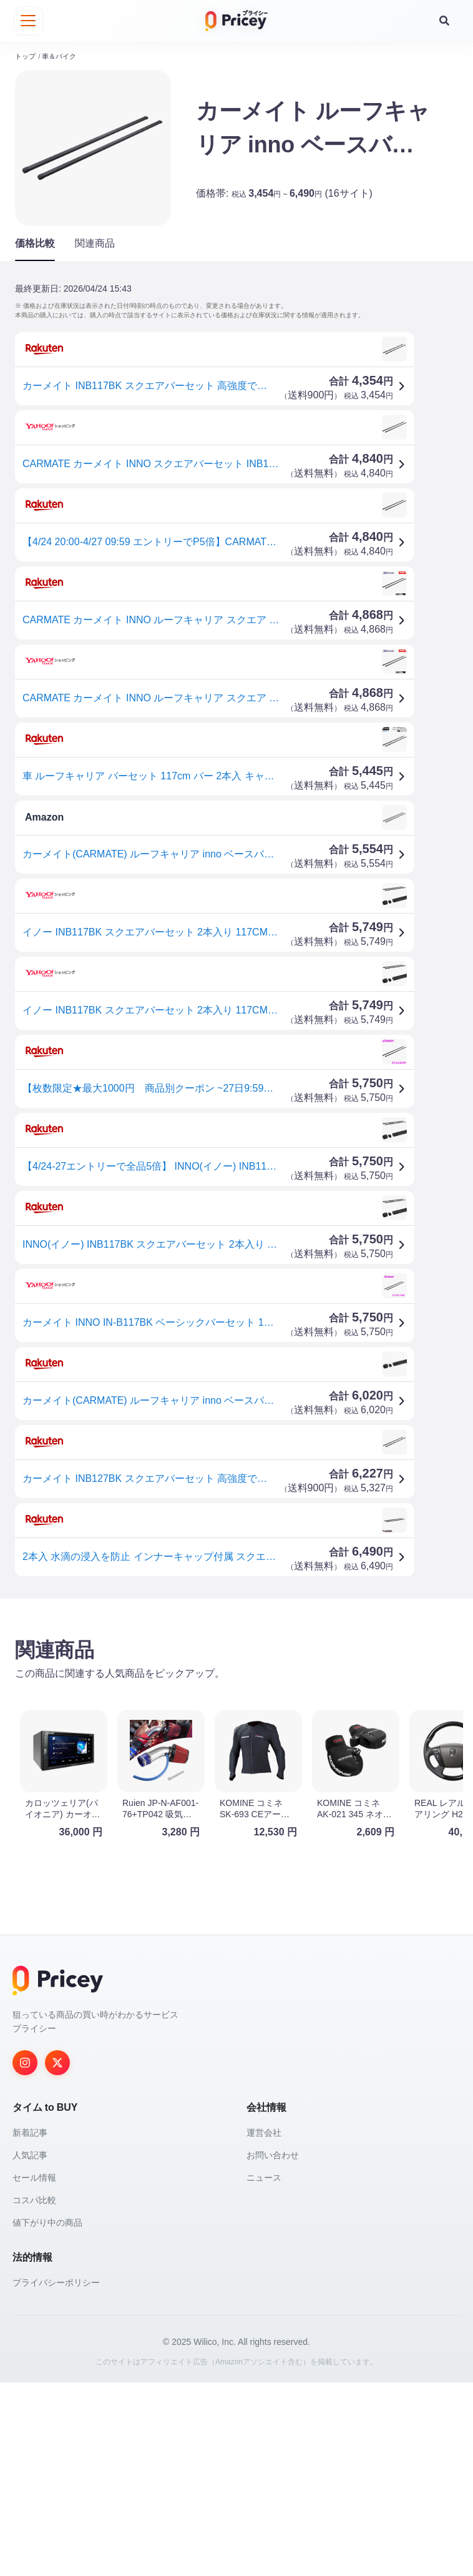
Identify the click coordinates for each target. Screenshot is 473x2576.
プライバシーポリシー (56, 2476)
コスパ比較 (34, 2394)
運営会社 (263, 2326)
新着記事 (29, 2326)
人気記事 (29, 2349)
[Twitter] (57, 2256)
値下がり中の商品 (47, 2416)
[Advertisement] (236, 1704)
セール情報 (34, 2371)
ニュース (263, 2371)
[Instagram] (24, 2256)
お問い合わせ (272, 2349)
